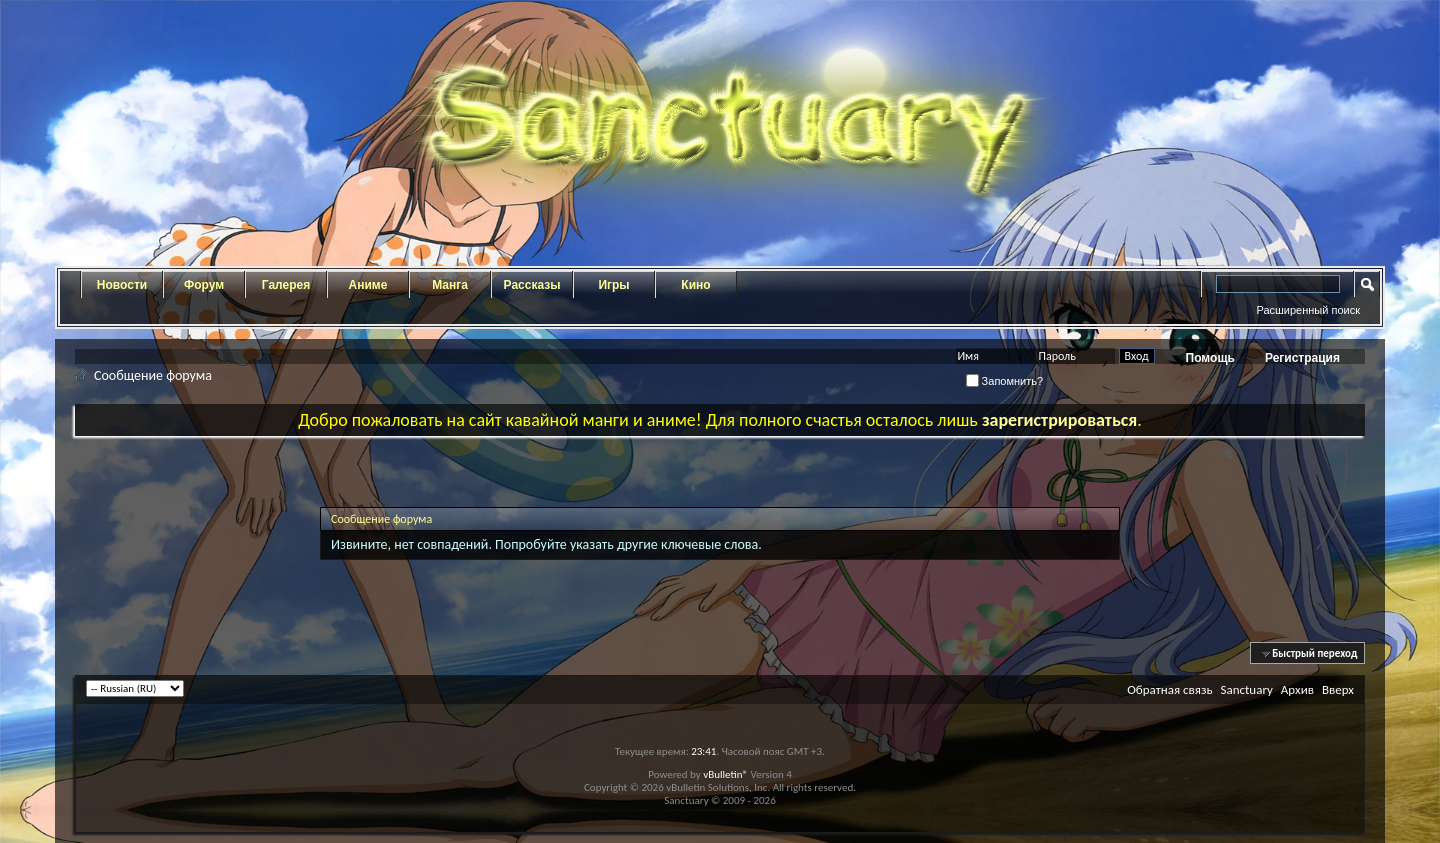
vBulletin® (725, 774)
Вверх (1338, 689)
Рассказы (532, 285)
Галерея (286, 285)
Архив (1297, 689)
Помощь (1210, 358)
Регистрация (1302, 358)
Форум (204, 285)
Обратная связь (1169, 689)
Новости (122, 285)
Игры (613, 285)
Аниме (368, 285)
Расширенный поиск (1308, 310)
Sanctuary (1246, 689)
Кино (695, 285)
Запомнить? (1005, 381)
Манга (450, 285)
